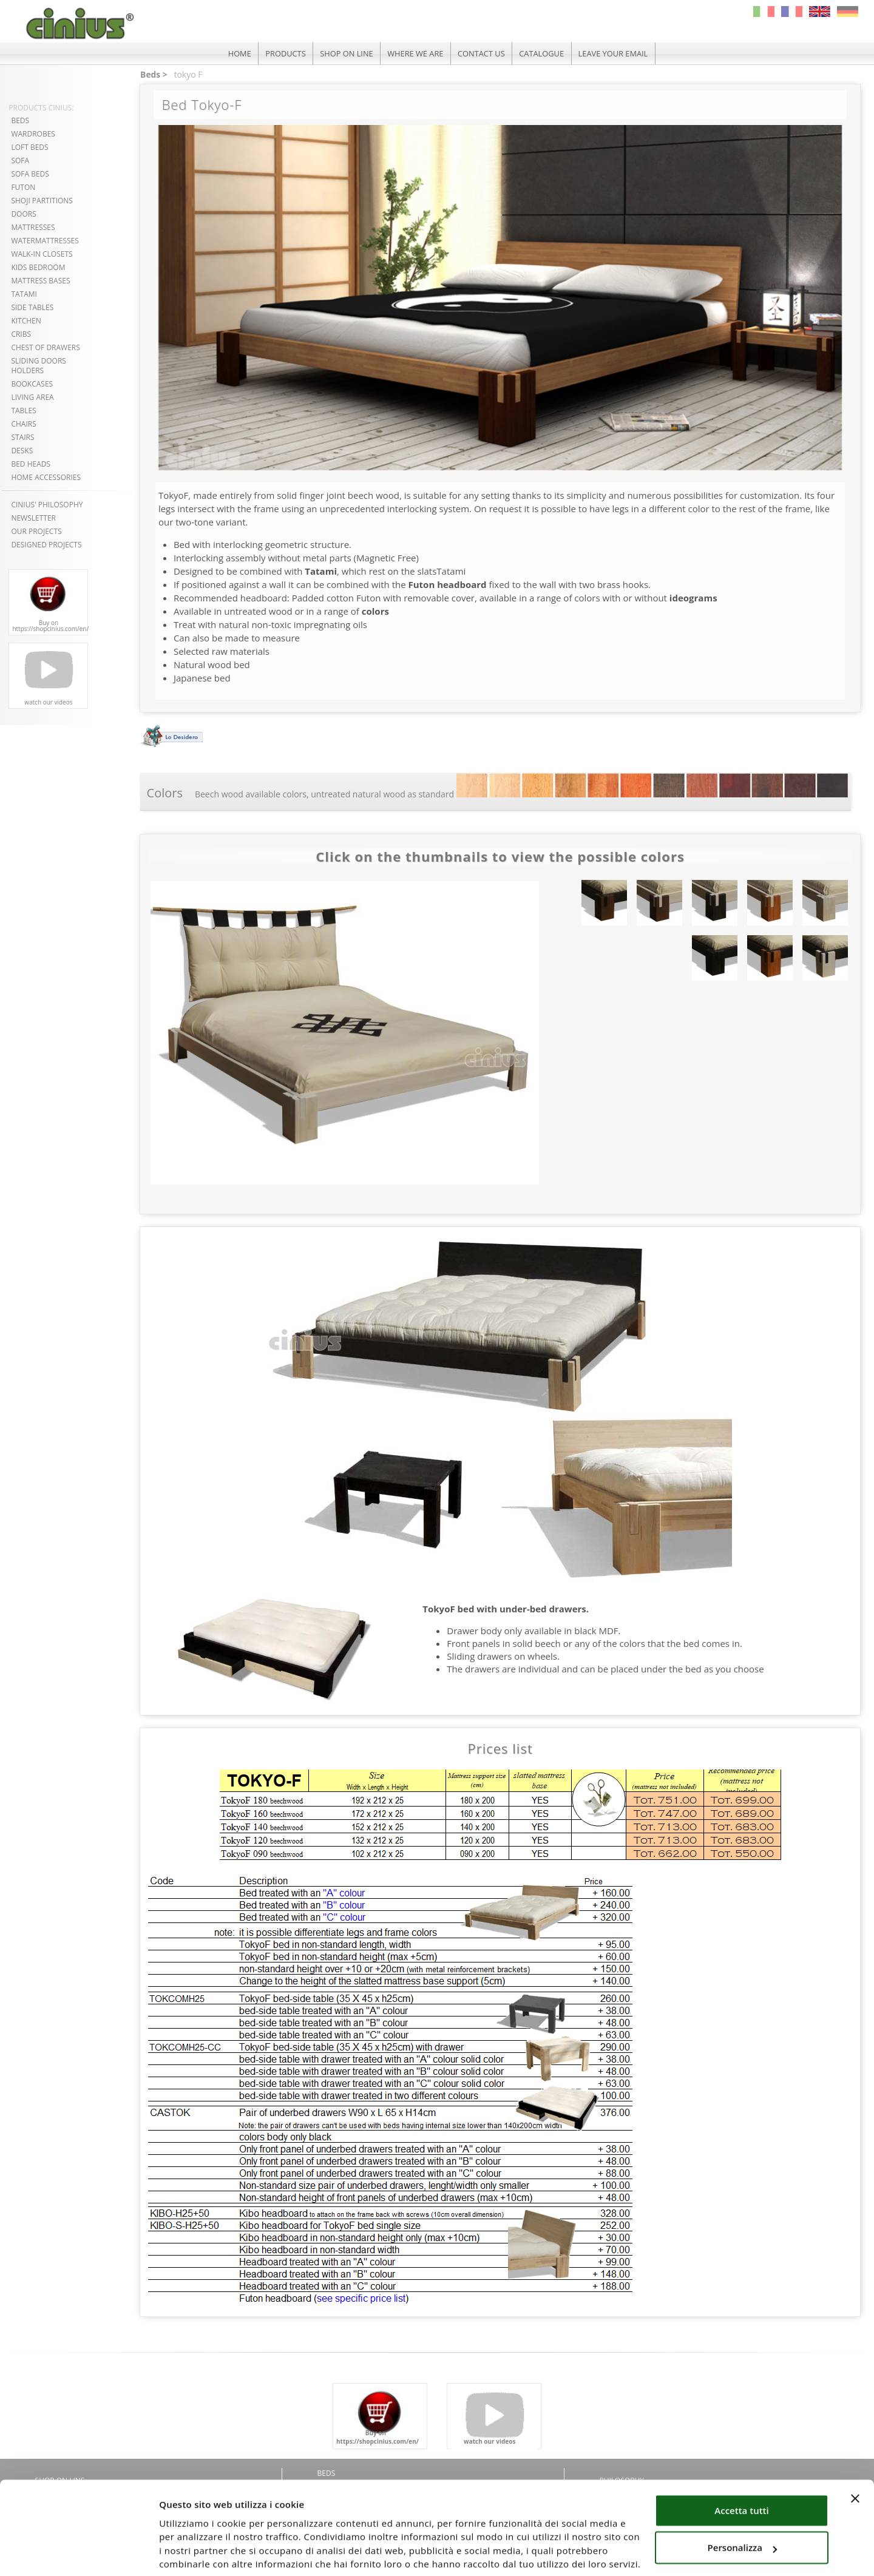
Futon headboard (447, 584)
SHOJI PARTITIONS (42, 200)
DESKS (22, 450)
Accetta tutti (741, 2465)
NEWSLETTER (33, 518)
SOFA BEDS (30, 174)
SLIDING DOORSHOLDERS (38, 366)
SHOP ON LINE (345, 53)
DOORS (23, 214)
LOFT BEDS (29, 147)
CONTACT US (482, 53)
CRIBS (21, 334)
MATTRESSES (33, 227)
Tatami (321, 571)
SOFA (20, 160)
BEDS (20, 120)
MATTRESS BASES (40, 281)
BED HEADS (30, 464)
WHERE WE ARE (415, 53)
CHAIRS (23, 424)
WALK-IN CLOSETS (41, 254)
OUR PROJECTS (36, 531)
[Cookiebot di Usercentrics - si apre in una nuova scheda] (78, 2552)
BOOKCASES (32, 384)
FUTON (23, 187)
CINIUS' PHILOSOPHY (47, 504)
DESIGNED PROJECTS (46, 544)
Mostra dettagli (193, 2552)
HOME (236, 53)
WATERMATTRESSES (44, 240)
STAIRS (22, 437)
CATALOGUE (543, 53)
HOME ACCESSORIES (46, 477)
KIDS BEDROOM (38, 267)
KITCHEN (26, 321)
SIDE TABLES (32, 307)
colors (375, 611)
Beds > (153, 74)
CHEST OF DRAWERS (45, 347)
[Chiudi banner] (855, 2453)
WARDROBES (33, 134)
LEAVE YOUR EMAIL (616, 53)
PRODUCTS (283, 53)
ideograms (693, 598)
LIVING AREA (32, 397)
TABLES (23, 410)
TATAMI (24, 294)
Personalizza (742, 2503)
